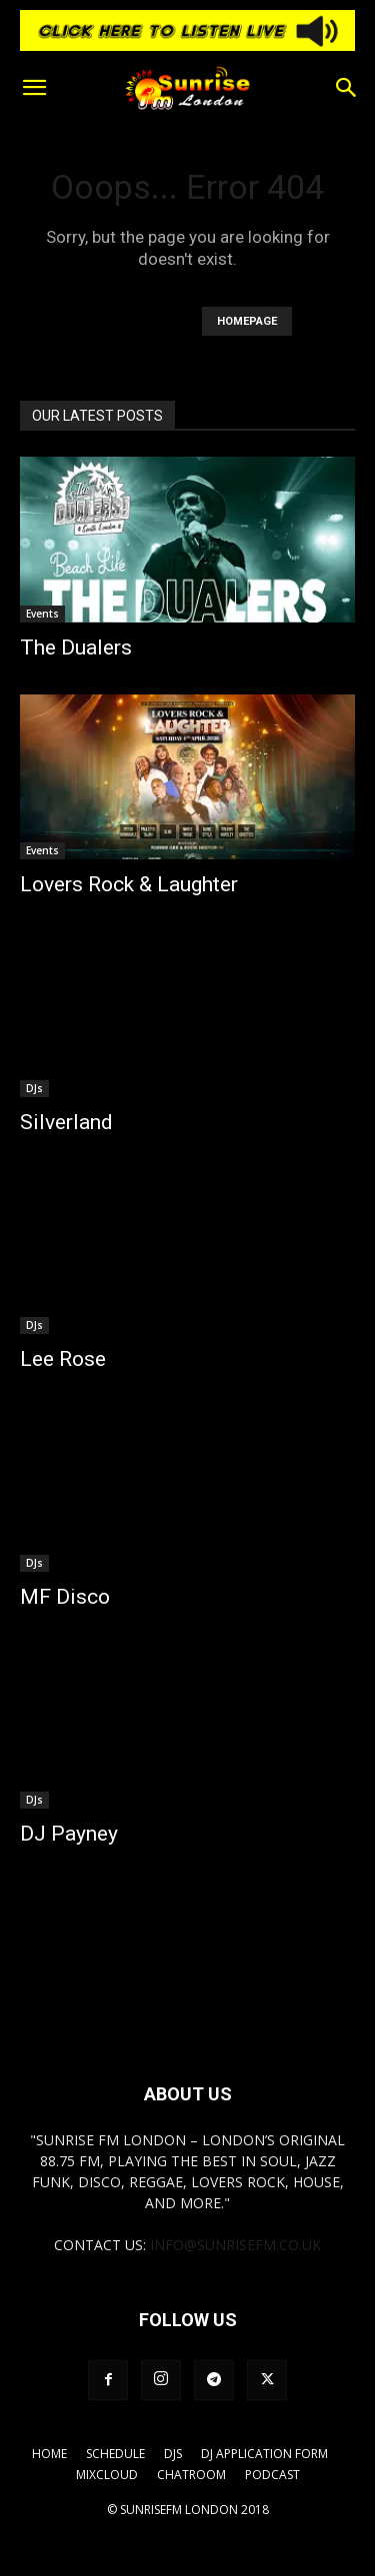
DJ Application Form (264, 2453)
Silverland (66, 1122)
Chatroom (191, 2474)
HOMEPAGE (247, 321)
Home (49, 2453)
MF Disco (65, 1597)
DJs (34, 1088)
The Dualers (76, 647)
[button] (34, 88)
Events (42, 614)
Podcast (272, 2474)
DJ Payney (69, 1834)
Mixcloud (107, 2474)
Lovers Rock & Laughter (129, 884)
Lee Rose (63, 1359)
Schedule (115, 2453)
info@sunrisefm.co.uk (235, 2244)
